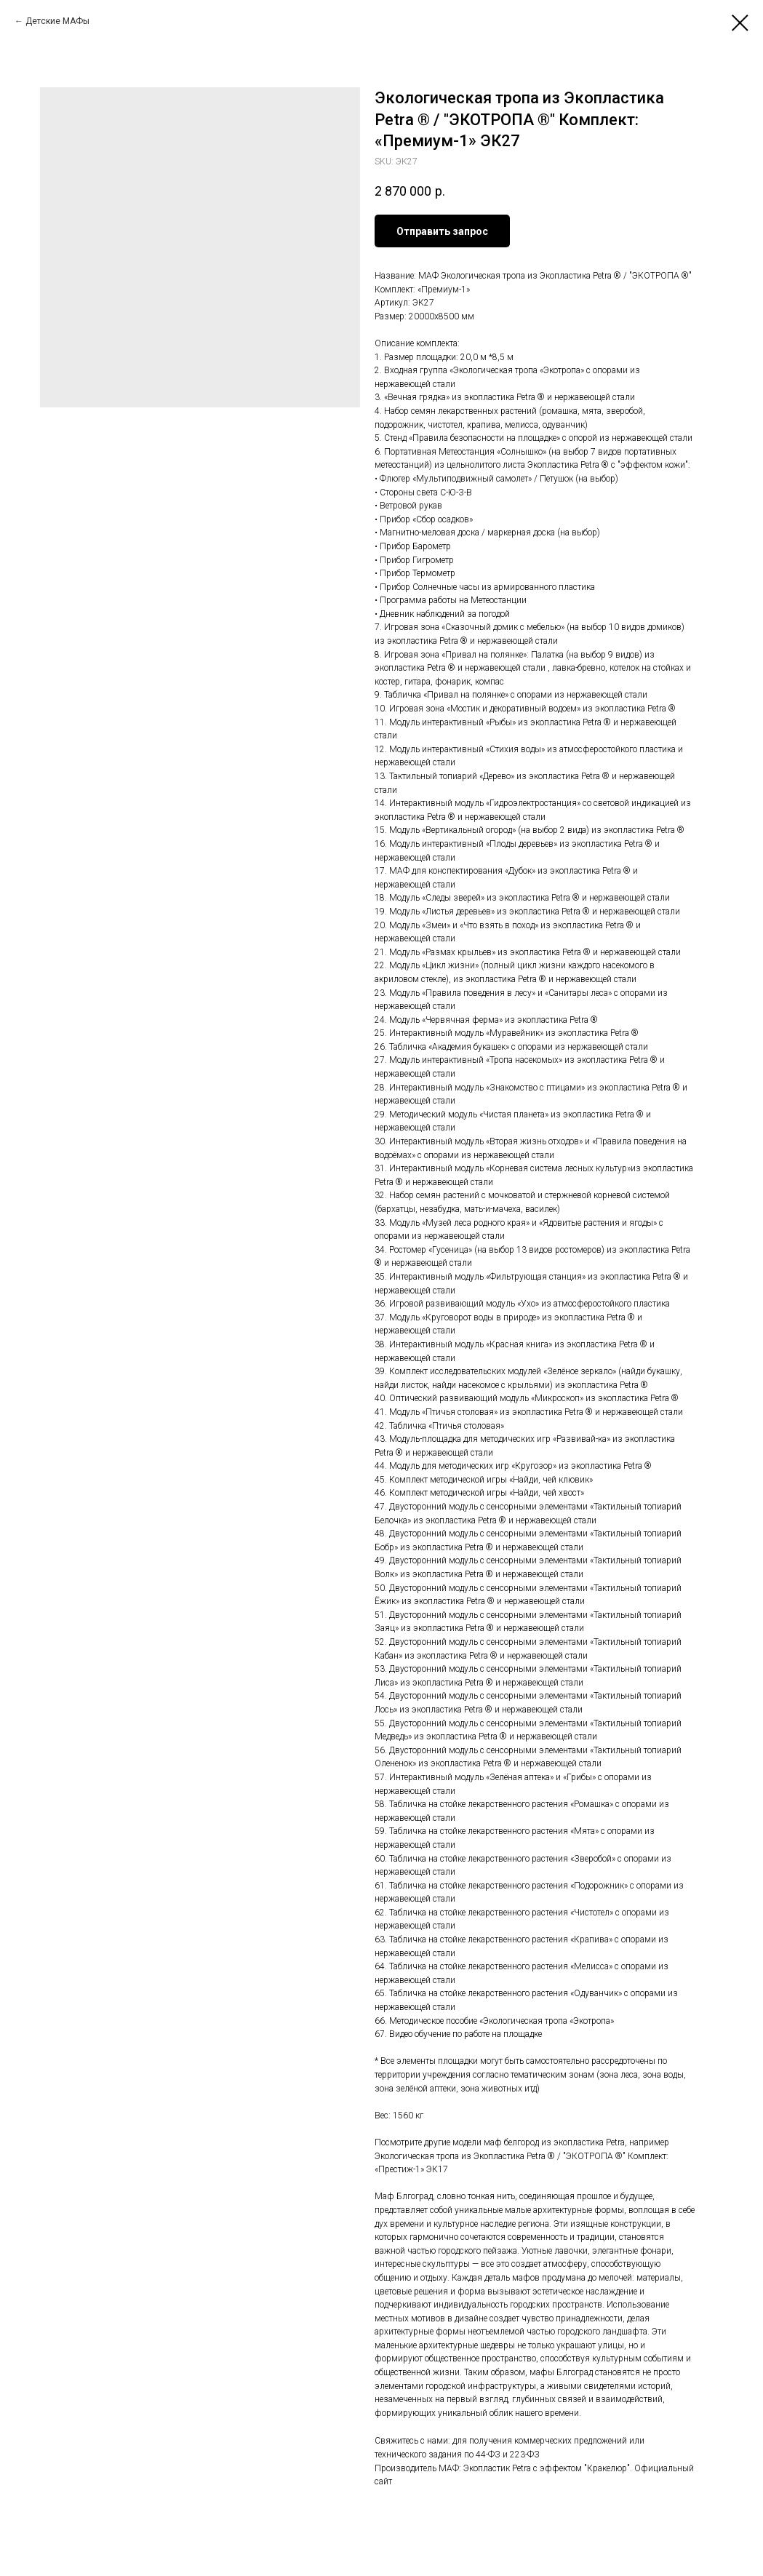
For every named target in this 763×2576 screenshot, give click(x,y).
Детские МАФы (57, 21)
